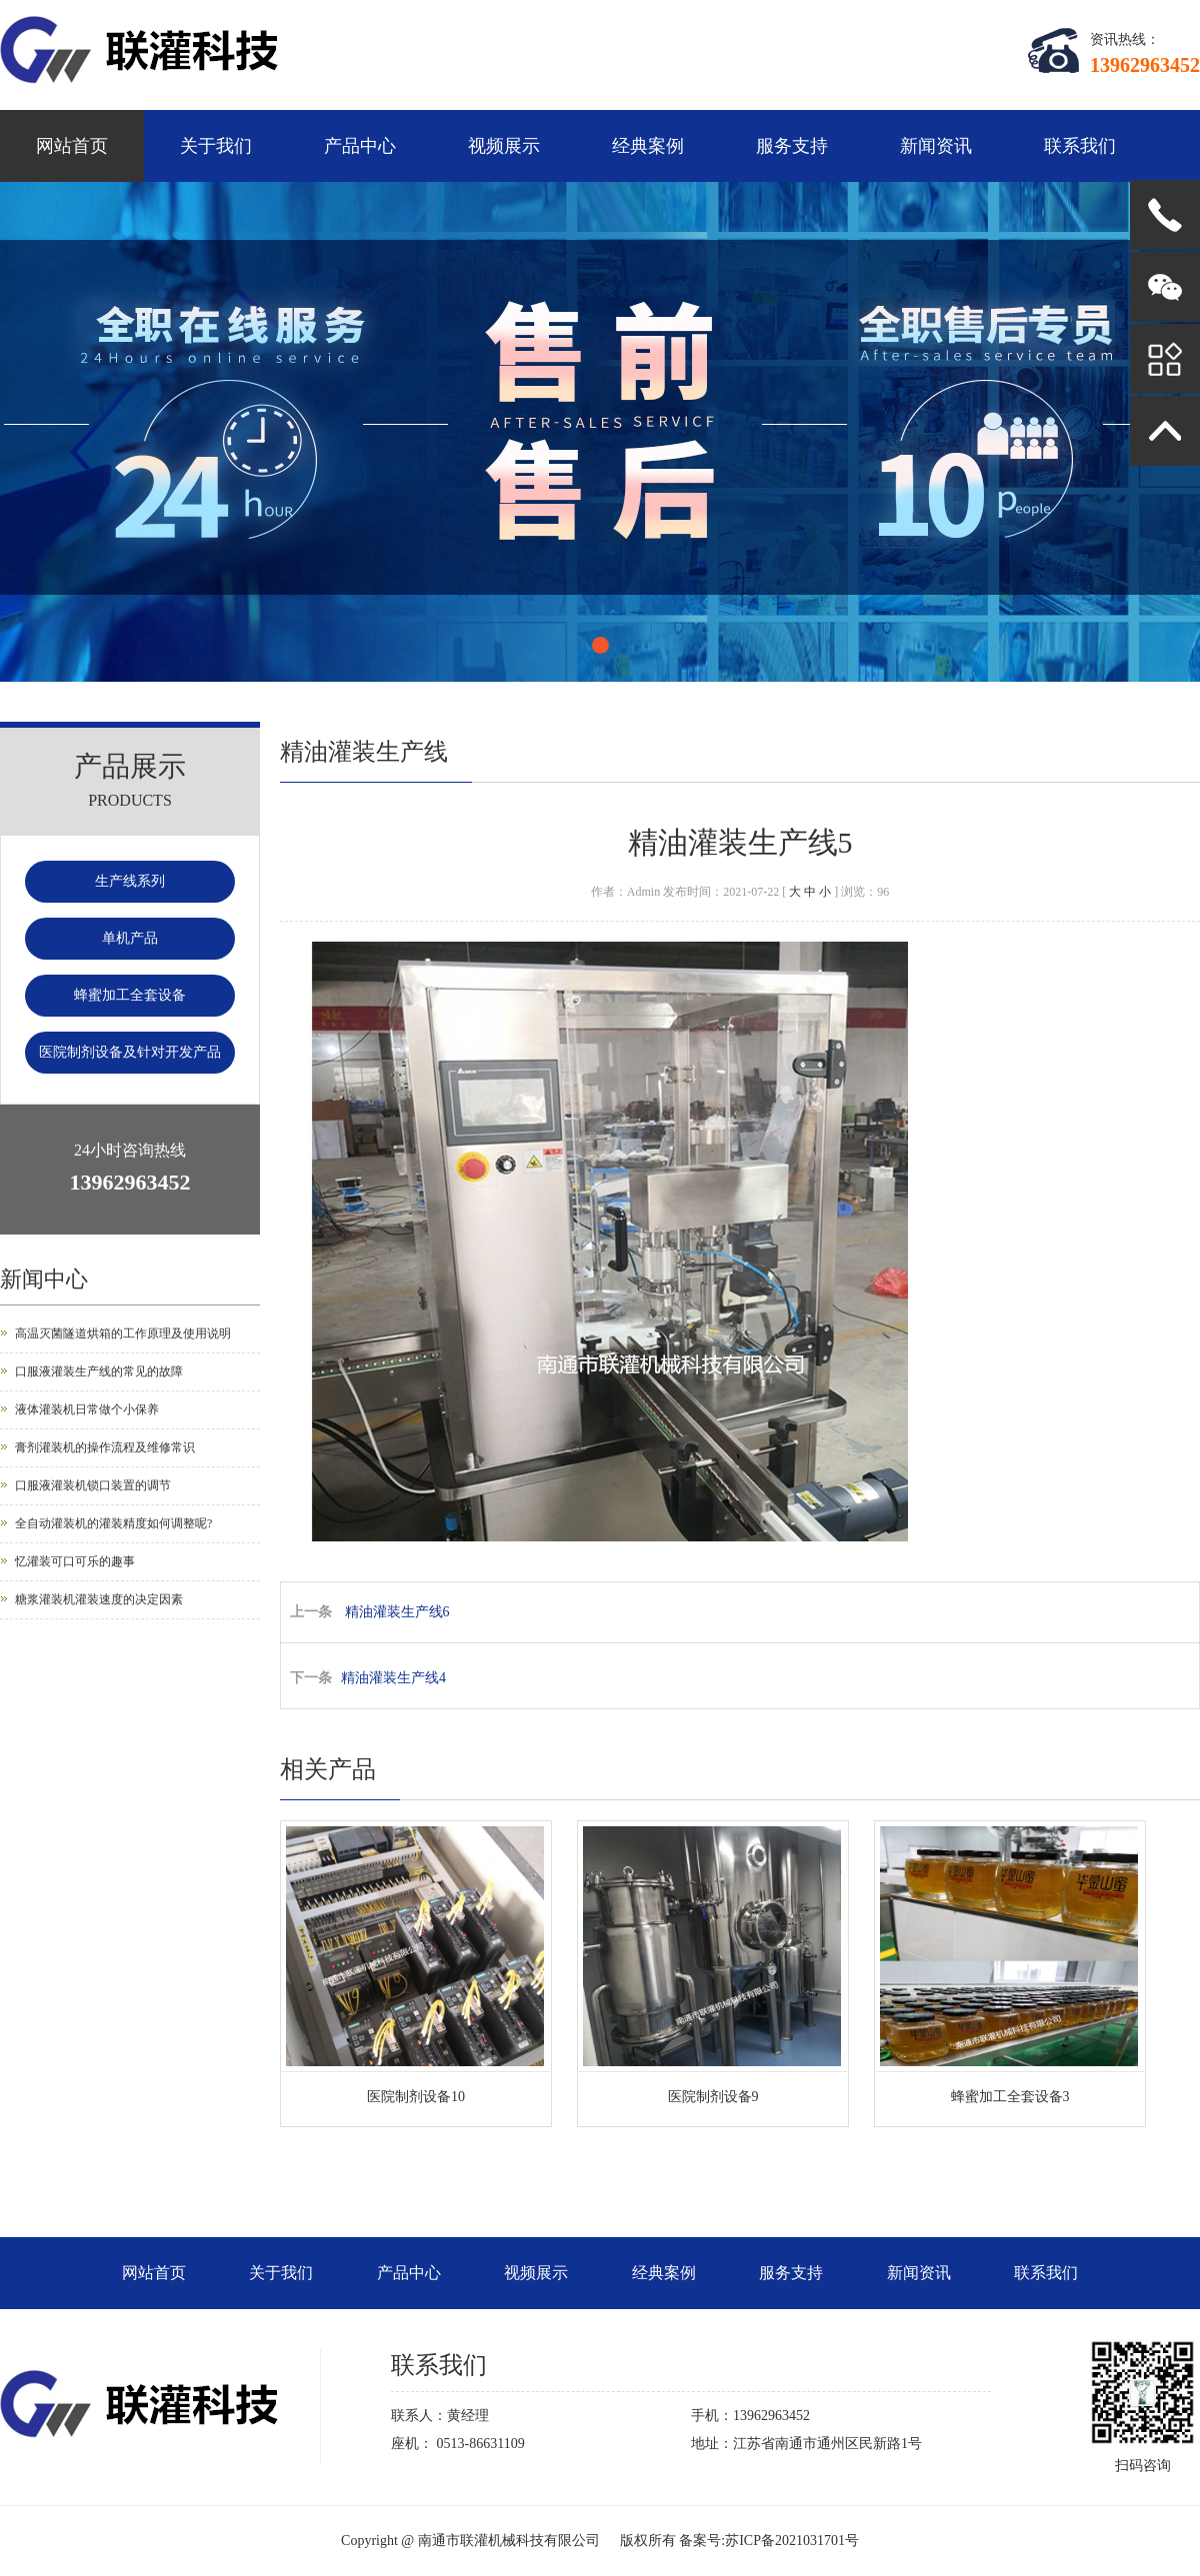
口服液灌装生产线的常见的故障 (99, 1371)
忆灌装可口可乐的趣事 (75, 1561)
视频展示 (504, 146)
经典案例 (648, 146)
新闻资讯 (936, 146)
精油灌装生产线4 (393, 1677)
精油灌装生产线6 (397, 1611)
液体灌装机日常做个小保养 (87, 1409)
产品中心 (360, 146)
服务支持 (792, 146)
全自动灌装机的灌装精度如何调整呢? (113, 1523)
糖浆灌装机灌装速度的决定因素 (99, 1599)
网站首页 (72, 146)
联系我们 (1080, 146)
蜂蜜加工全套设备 (130, 995)
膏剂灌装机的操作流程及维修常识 (105, 1447)
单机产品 (130, 938)
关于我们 (216, 146)
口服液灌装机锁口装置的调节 (93, 1485)
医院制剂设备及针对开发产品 (130, 1052)
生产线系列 (130, 881)
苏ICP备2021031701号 (792, 2540)
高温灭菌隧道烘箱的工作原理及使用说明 (123, 1333)
